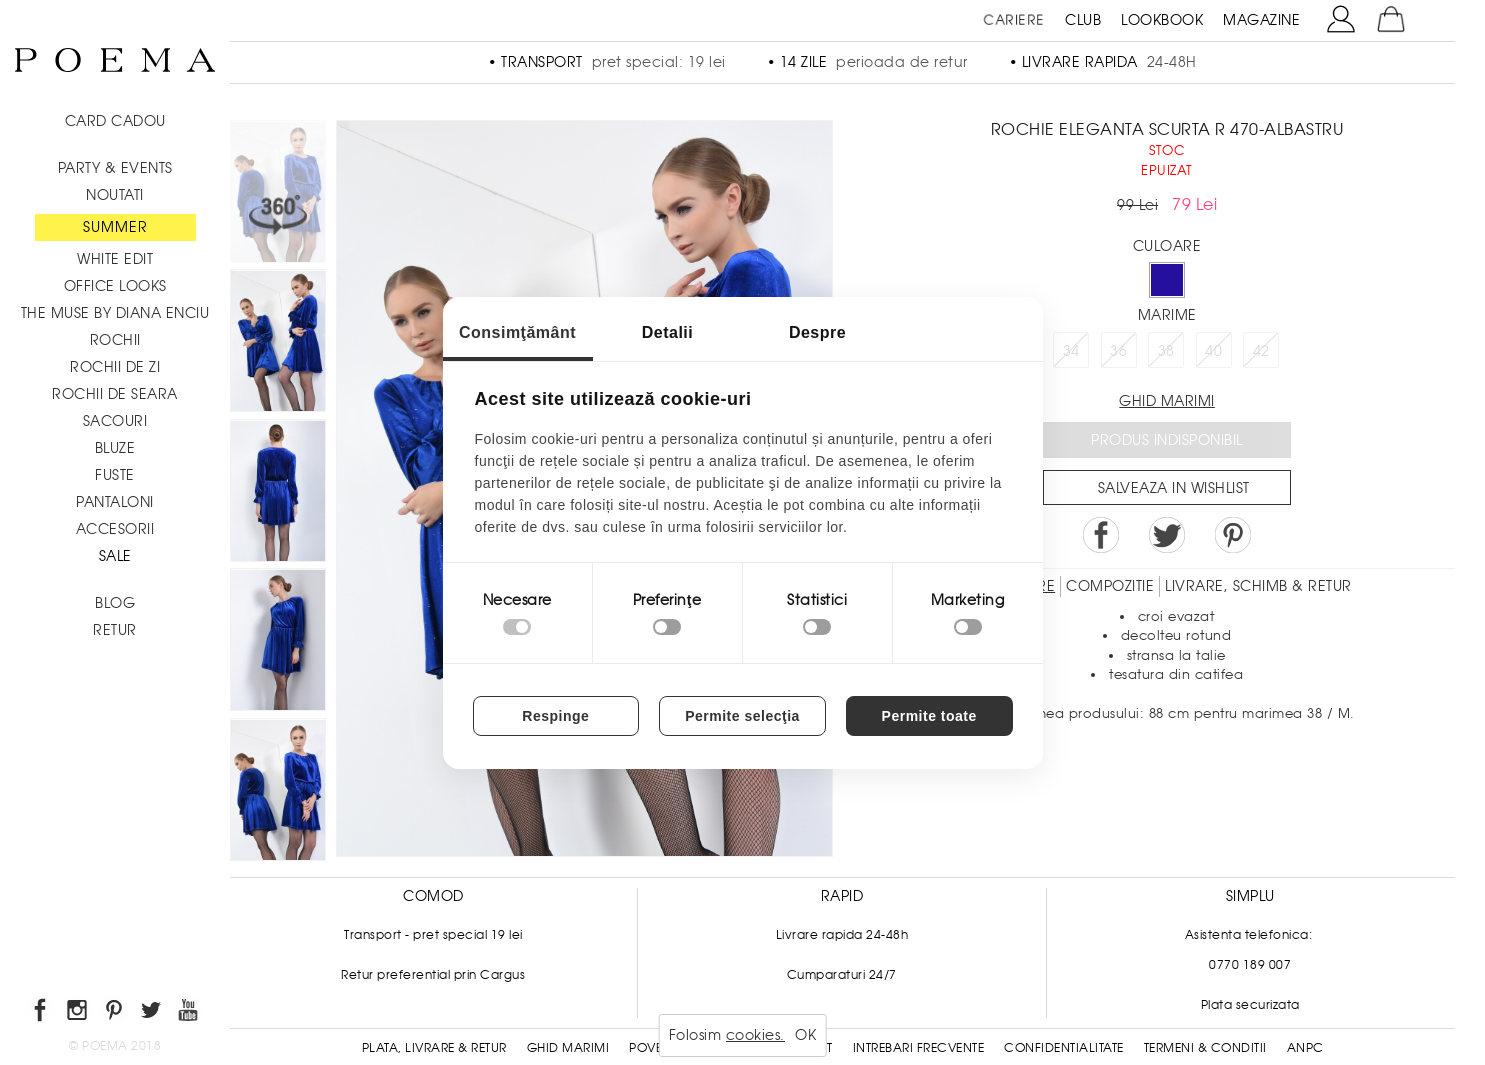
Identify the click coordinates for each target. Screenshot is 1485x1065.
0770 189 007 (1250, 965)
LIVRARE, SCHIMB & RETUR (1258, 586)
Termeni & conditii (1205, 1048)
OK (805, 1035)
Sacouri (115, 421)
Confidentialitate (1064, 1048)
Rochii (115, 340)
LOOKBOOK (1162, 20)
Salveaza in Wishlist (1174, 488)
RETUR (115, 630)
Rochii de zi (115, 367)
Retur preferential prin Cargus (433, 975)
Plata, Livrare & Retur (434, 1048)
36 (1118, 351)
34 (1071, 351)
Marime (1167, 315)
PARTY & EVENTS (115, 168)
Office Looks (115, 286)
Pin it (1233, 535)
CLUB (1083, 20)
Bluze (115, 448)
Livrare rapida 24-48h (842, 935)
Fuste (115, 475)
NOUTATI (115, 195)
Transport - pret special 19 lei (433, 935)
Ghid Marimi (568, 1048)
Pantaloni (115, 502)
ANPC (1305, 1048)
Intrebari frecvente (919, 1048)
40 (1213, 351)
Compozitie (1110, 586)
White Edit (115, 259)
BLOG (115, 603)
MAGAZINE (1261, 20)
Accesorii (115, 529)
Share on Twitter (1167, 535)
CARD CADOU (115, 121)
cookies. (755, 1035)
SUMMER (115, 227)
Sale (115, 556)
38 (1166, 351)
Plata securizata (1250, 1005)
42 (1261, 351)
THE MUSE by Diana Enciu (115, 313)
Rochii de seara (115, 394)
